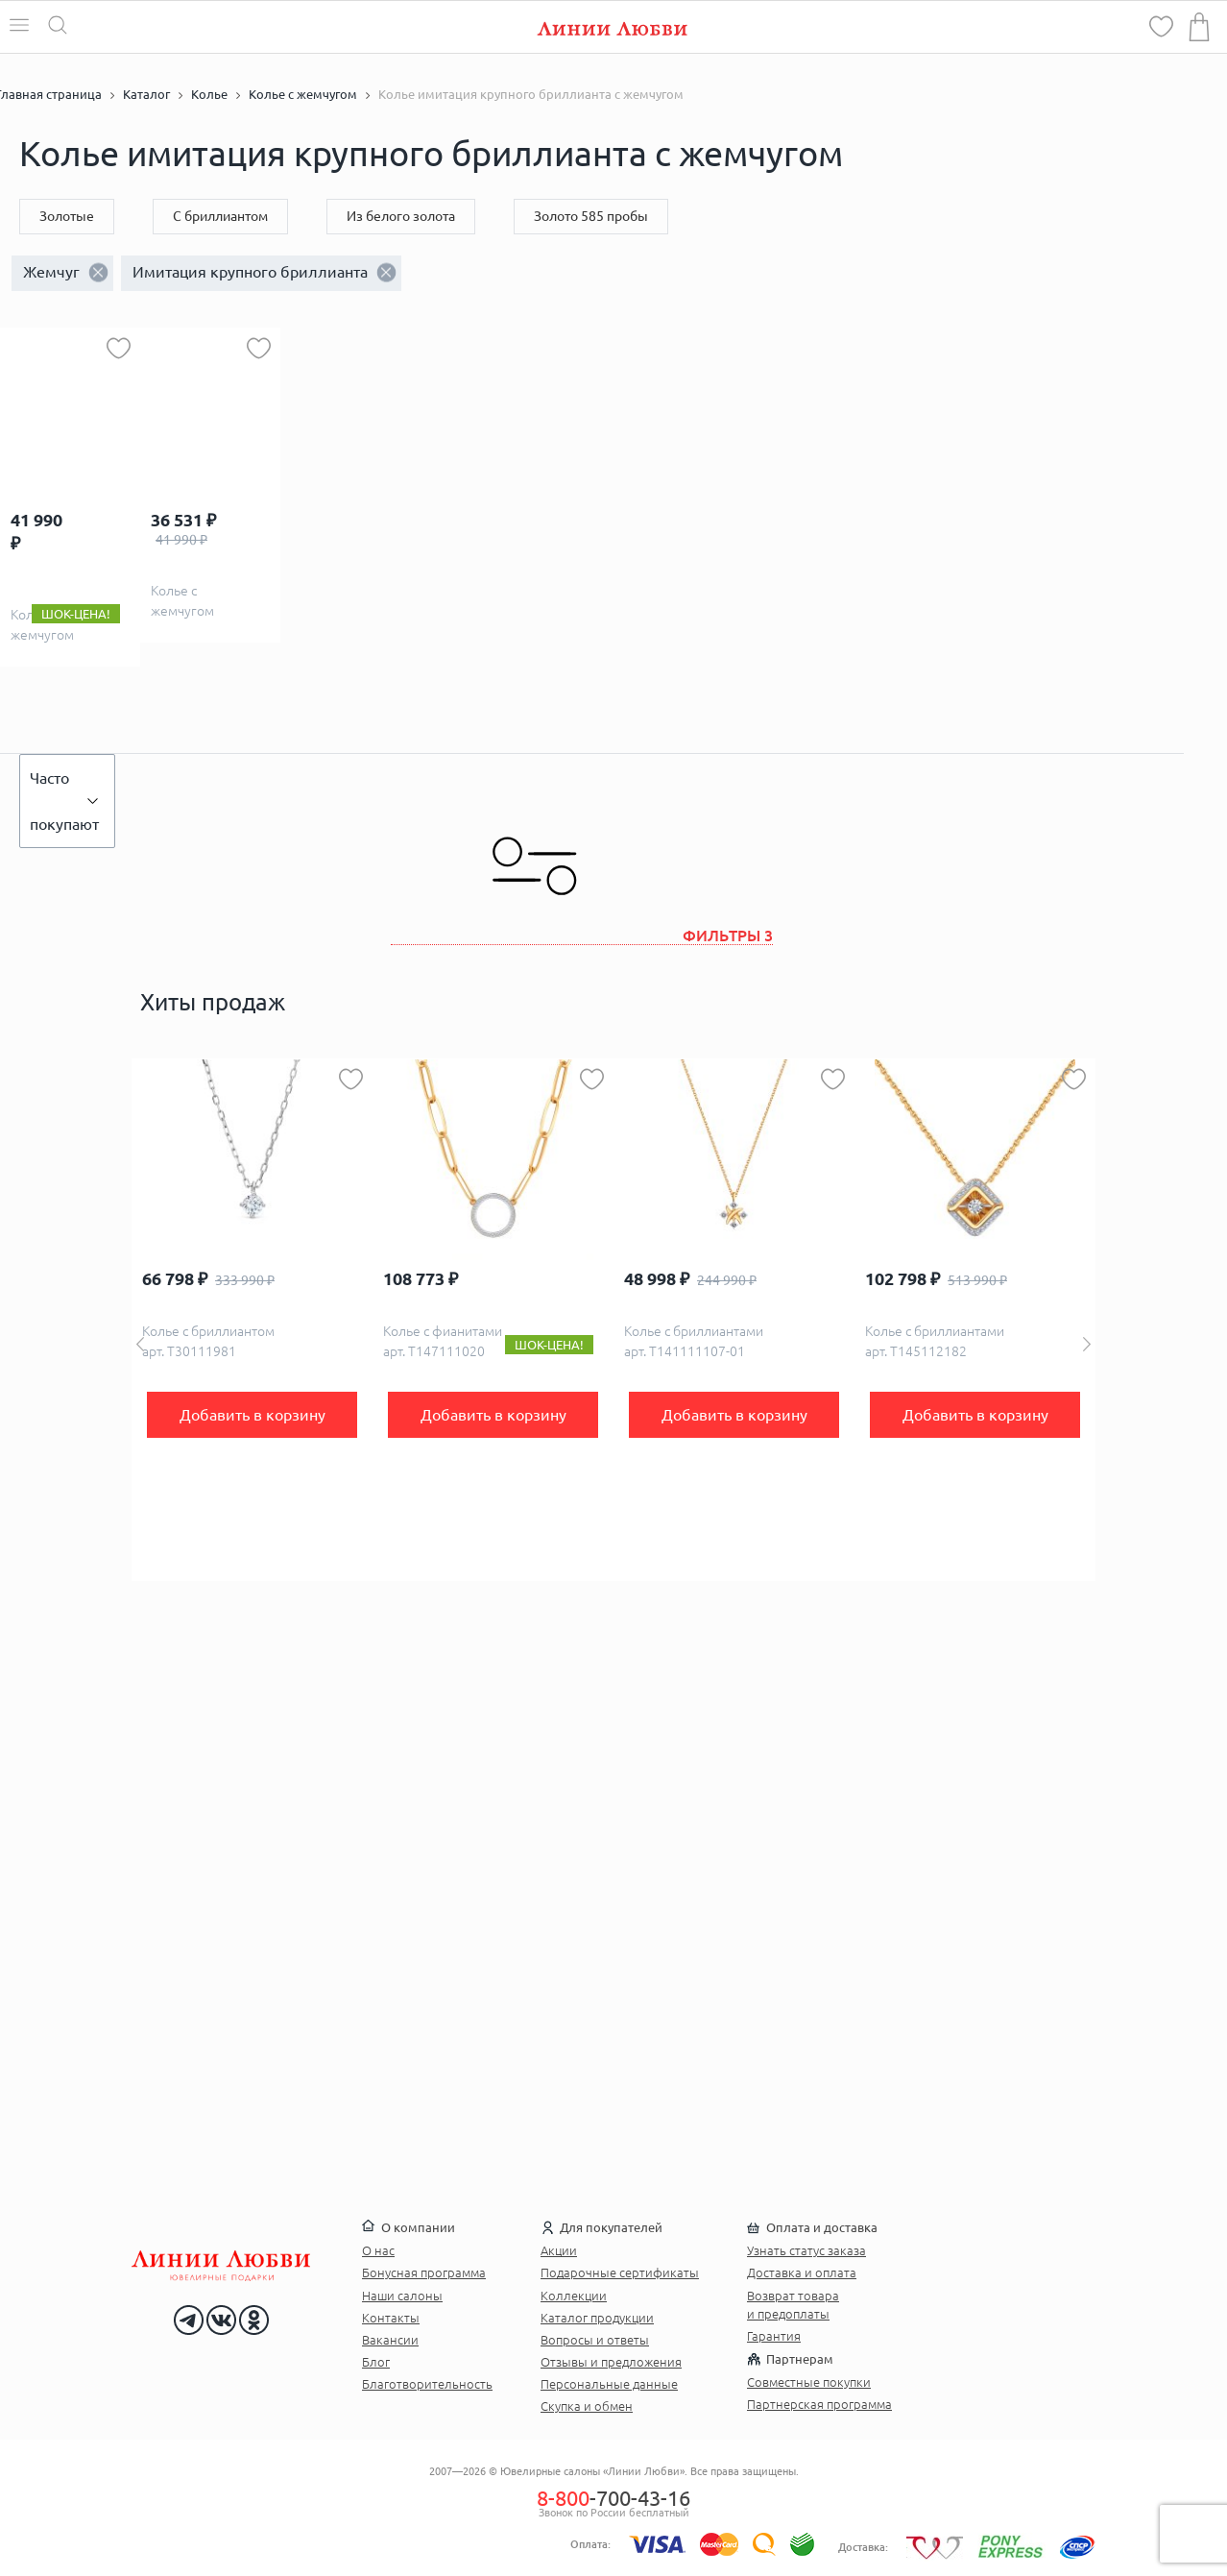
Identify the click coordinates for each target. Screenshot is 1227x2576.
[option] (252, 1319)
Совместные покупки (809, 2382)
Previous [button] (140, 1344)
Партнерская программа (819, 2404)
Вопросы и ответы (595, 2339)
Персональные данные (609, 2384)
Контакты (391, 2317)
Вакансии (390, 2339)
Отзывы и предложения (611, 2362)
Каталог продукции (597, 2317)
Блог (376, 2362)
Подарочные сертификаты (620, 2272)
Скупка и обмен (587, 2406)
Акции (559, 2250)
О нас (378, 2250)
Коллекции (574, 2295)
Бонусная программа (424, 2272)
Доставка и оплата (801, 2272)
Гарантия (774, 2336)
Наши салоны (402, 2295)
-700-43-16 (613, 2498)
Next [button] (1087, 1344)
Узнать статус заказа (806, 2250)
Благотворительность (427, 2384)
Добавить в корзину (252, 1414)
